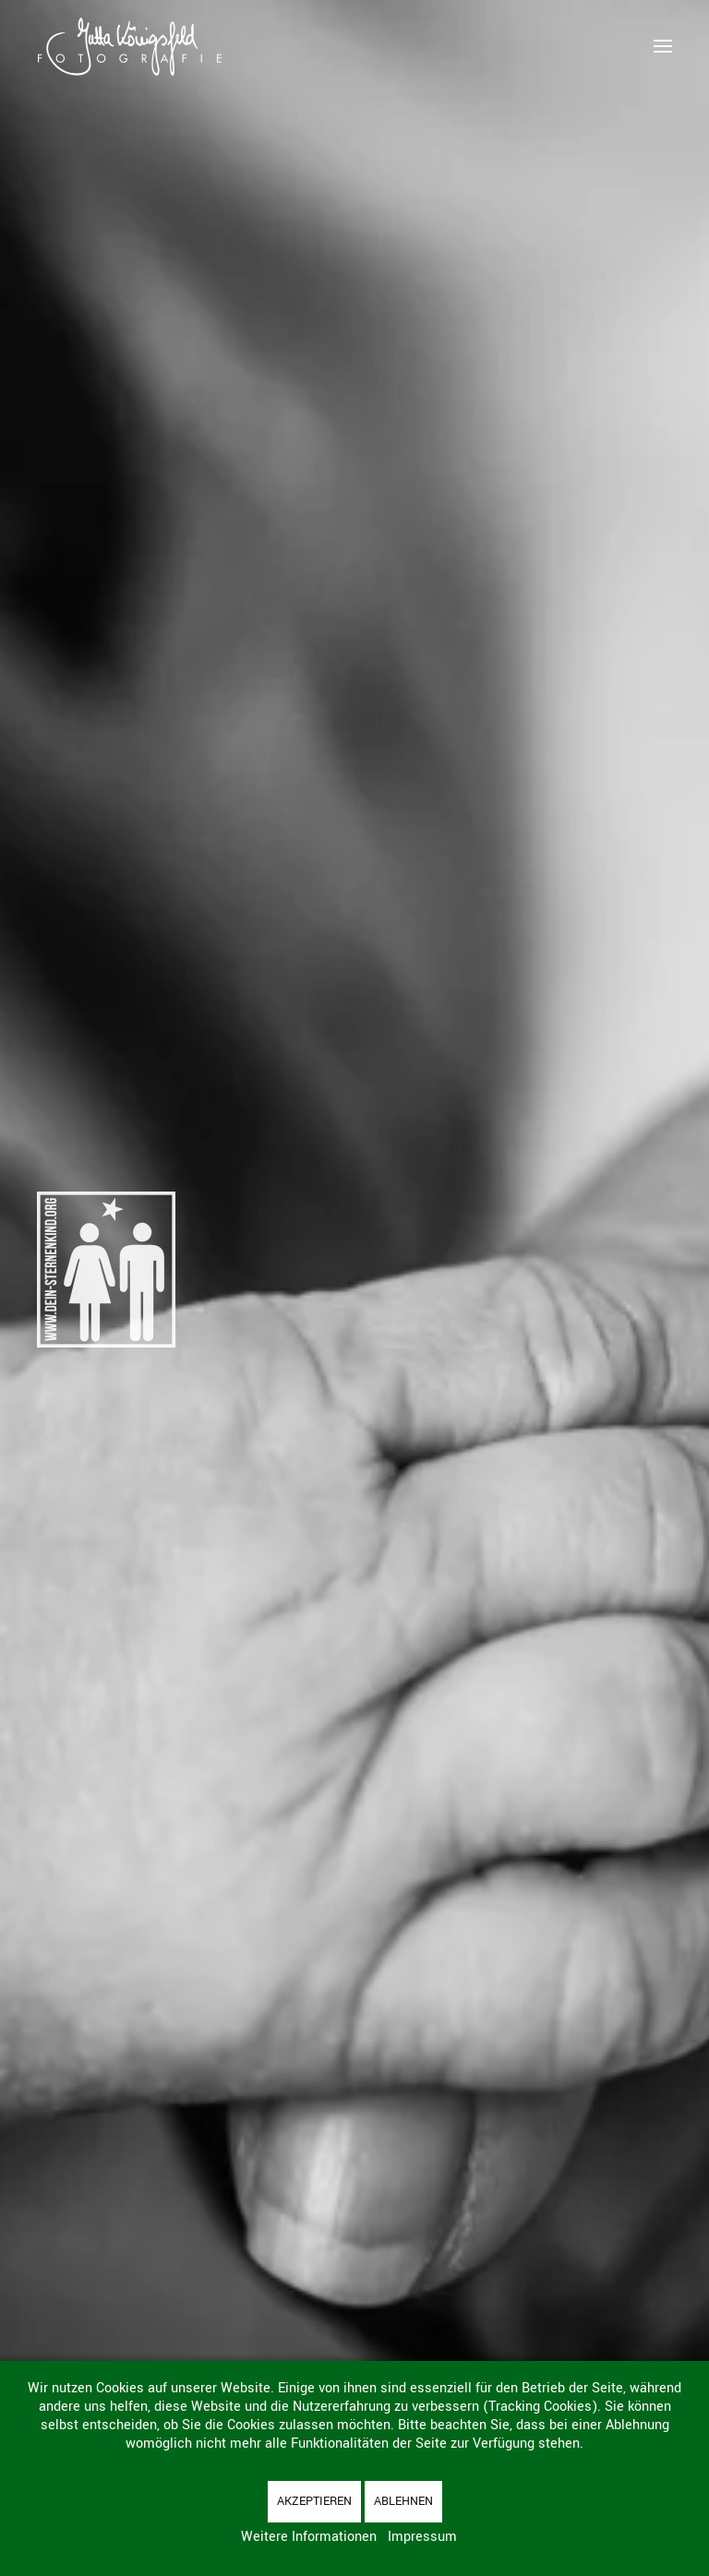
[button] (663, 46)
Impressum (422, 2536)
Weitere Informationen (309, 2536)
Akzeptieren (314, 2501)
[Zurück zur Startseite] (129, 46)
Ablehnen (403, 2501)
